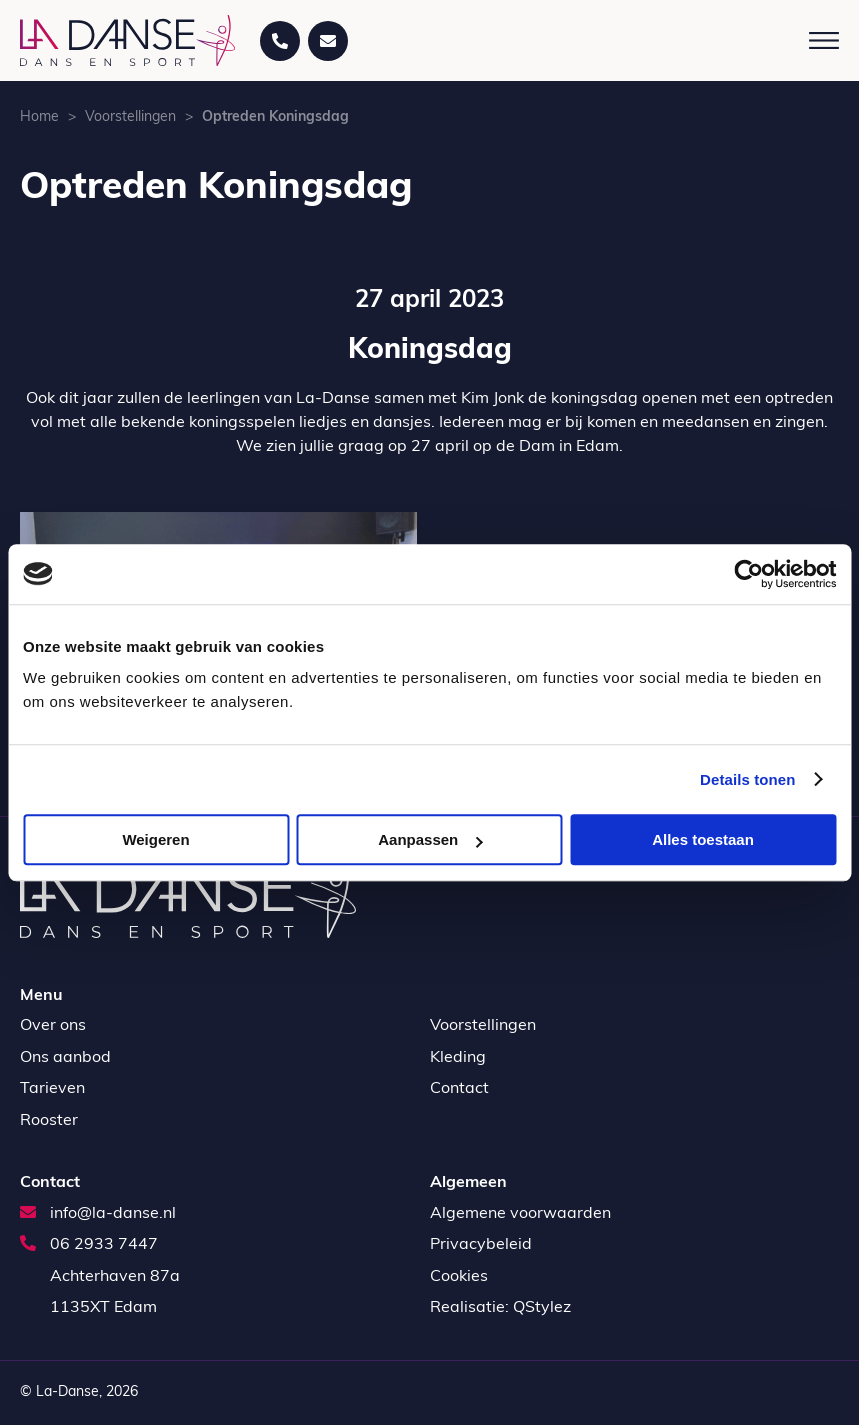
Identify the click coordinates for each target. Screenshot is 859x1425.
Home (39, 117)
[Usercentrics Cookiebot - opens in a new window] (748, 574)
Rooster (49, 1121)
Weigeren (155, 839)
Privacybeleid (481, 1245)
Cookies (459, 1277)
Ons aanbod (65, 1058)
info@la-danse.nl (98, 1214)
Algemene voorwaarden (520, 1214)
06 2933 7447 (89, 1245)
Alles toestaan (703, 839)
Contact (459, 1089)
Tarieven (52, 1089)
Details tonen (747, 779)
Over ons (53, 1026)
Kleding (458, 1058)
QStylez (542, 1308)
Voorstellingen (130, 117)
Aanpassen (430, 839)
